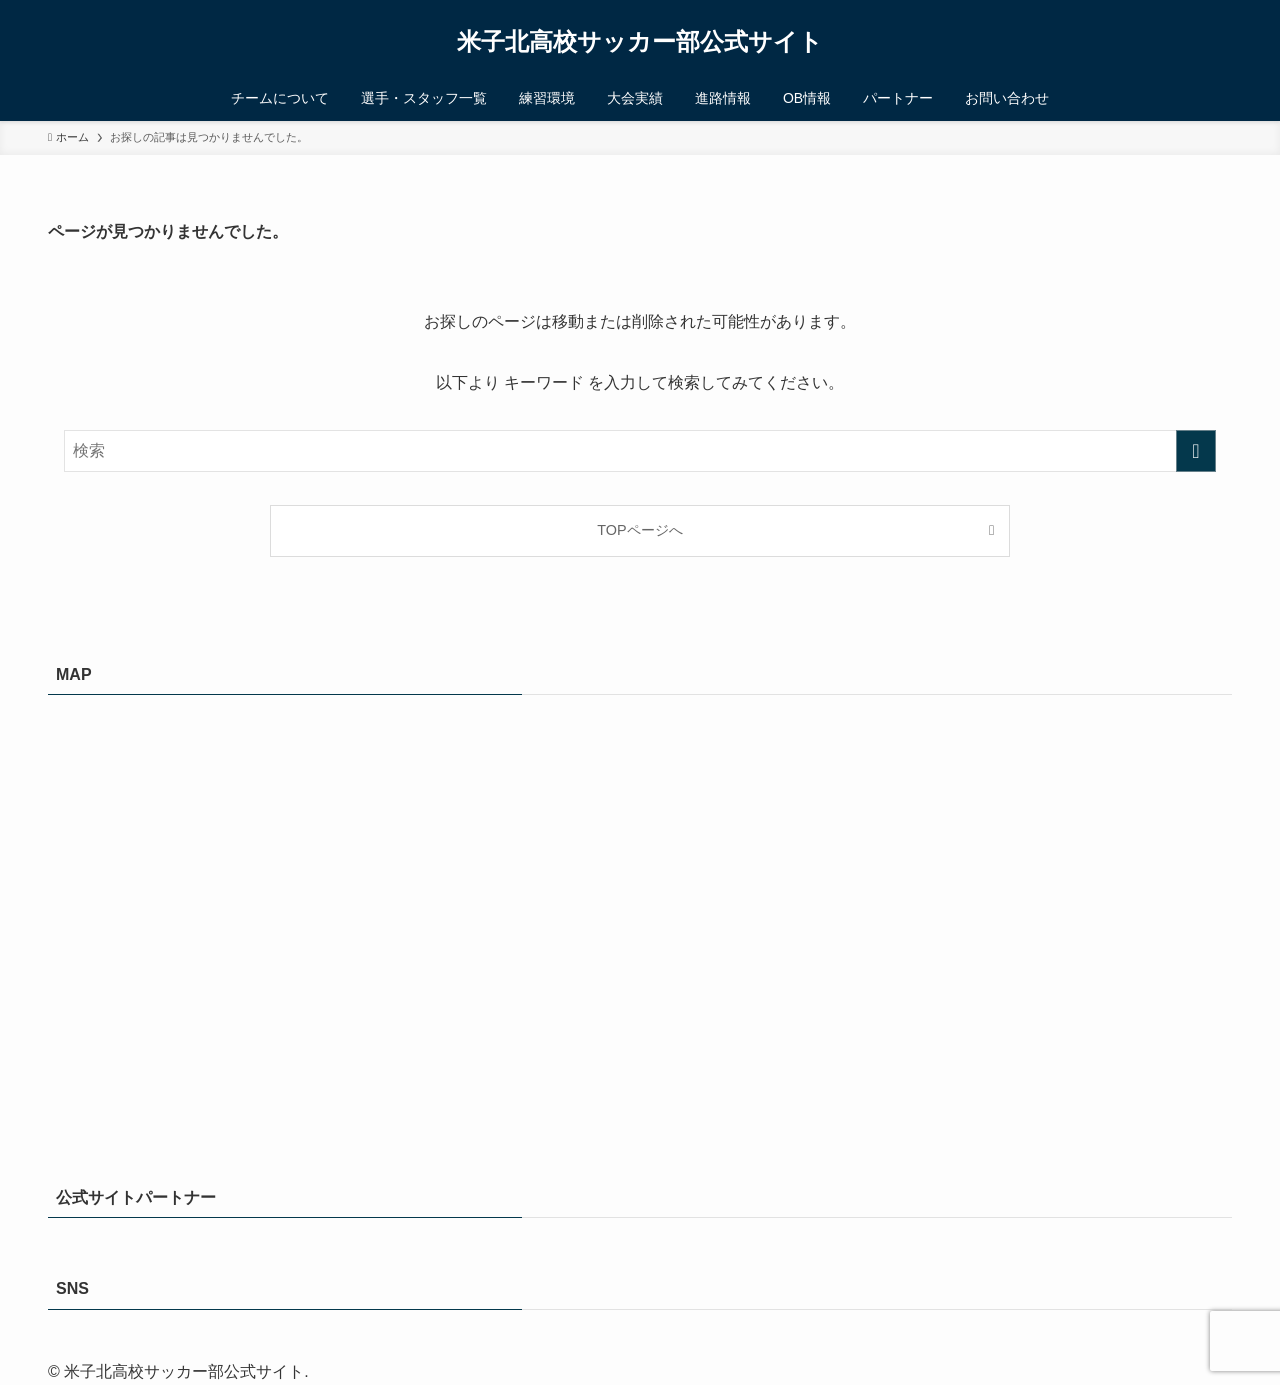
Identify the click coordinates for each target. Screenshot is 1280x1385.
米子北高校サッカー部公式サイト (640, 42)
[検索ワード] (640, 451)
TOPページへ (639, 530)
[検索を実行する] (1196, 451)
